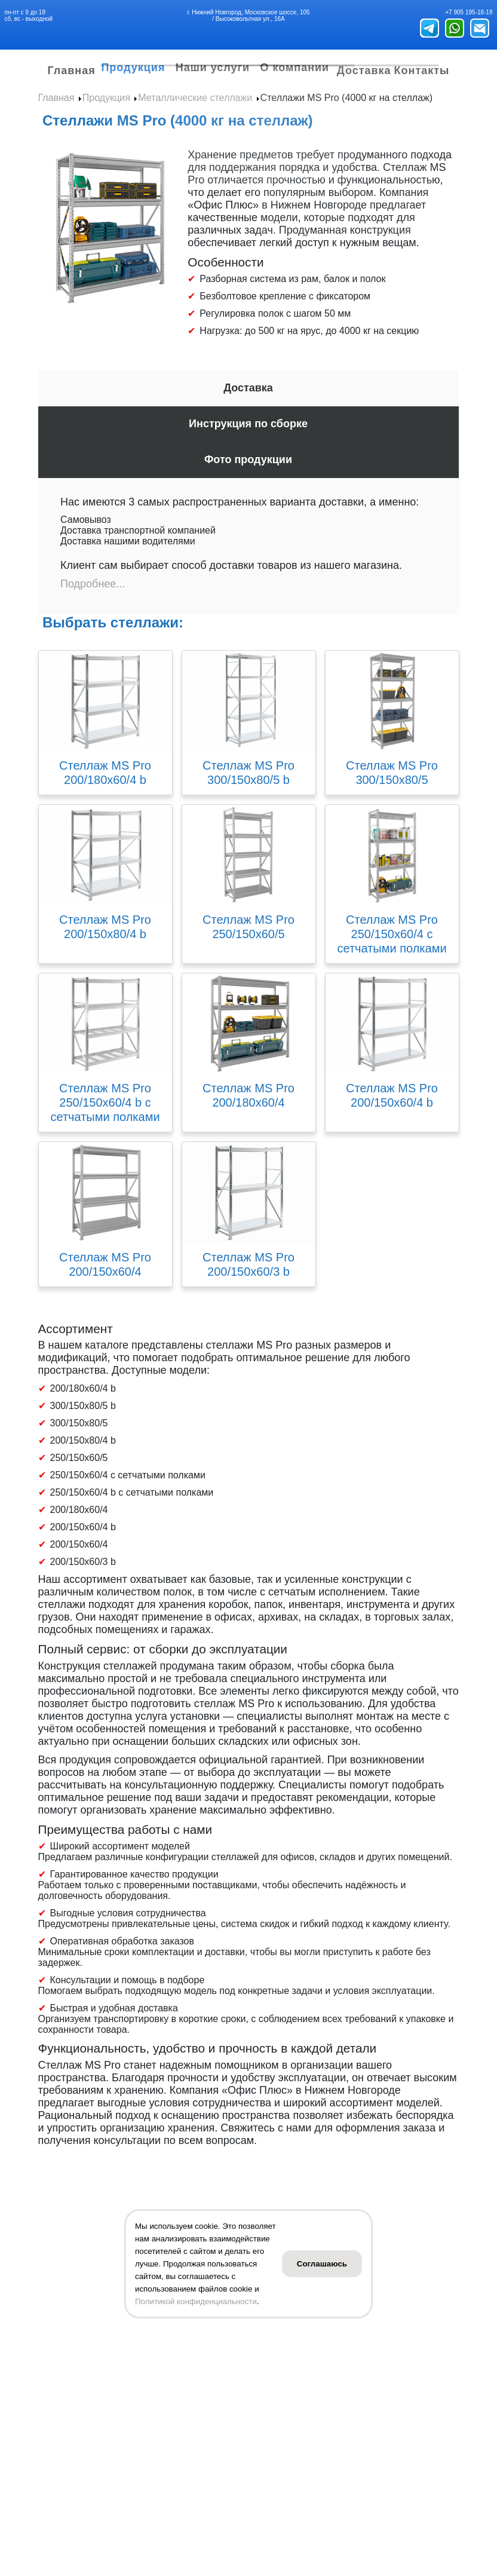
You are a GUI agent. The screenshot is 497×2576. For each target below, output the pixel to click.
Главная (58, 76)
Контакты (436, 76)
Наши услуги (214, 64)
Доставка (382, 76)
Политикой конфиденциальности (196, 2301)
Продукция (123, 64)
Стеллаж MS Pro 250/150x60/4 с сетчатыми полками (391, 944)
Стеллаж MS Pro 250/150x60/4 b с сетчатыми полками (104, 1113)
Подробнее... (92, 594)
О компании (308, 64)
